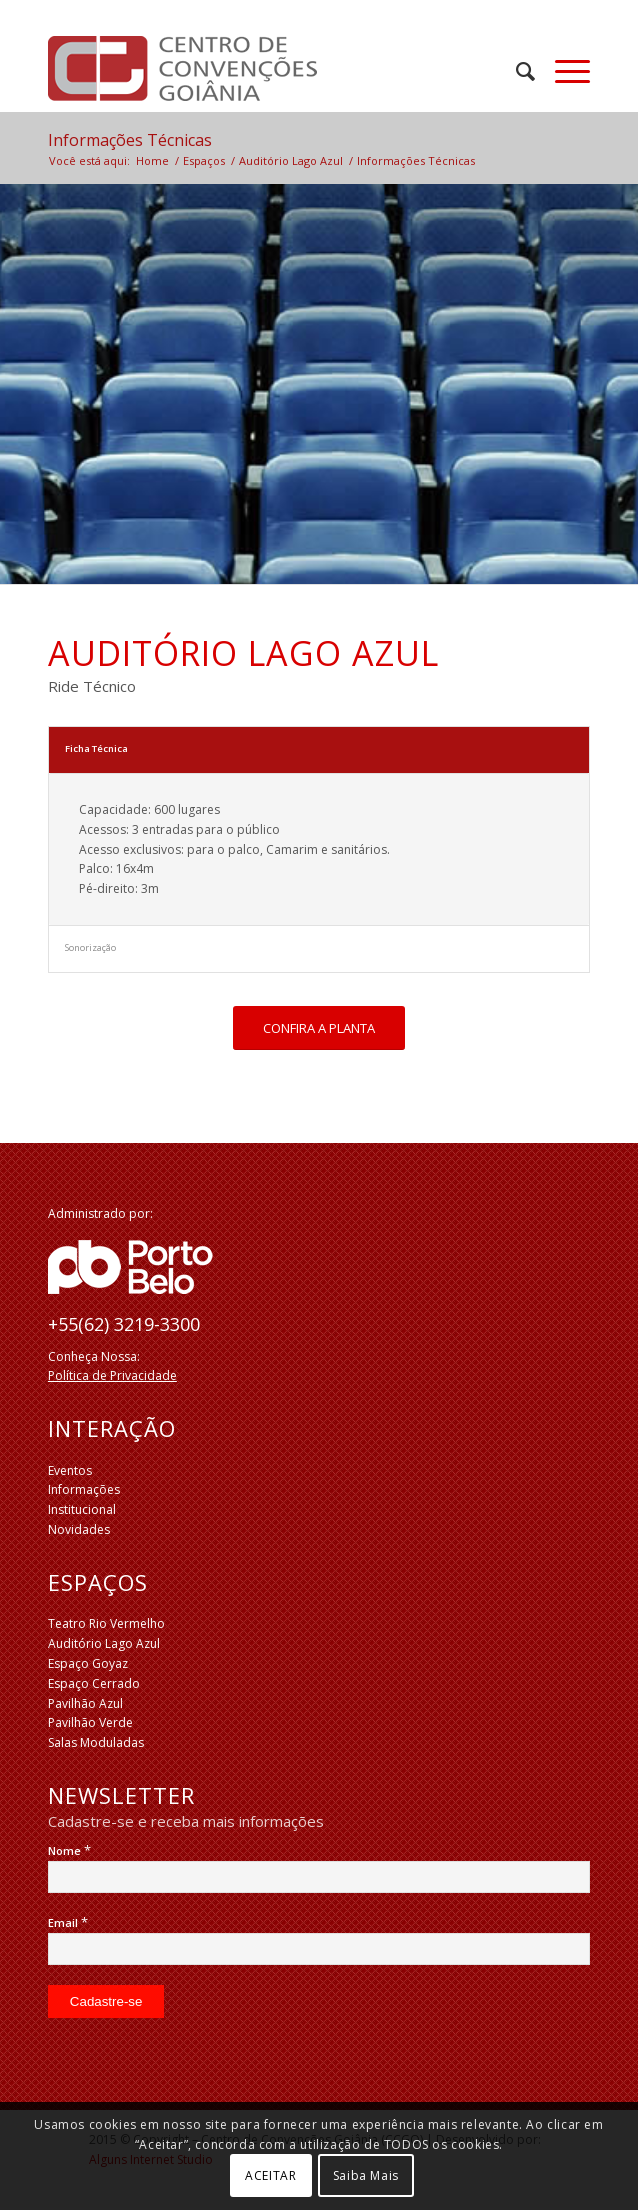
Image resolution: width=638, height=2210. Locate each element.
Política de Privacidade (112, 1375)
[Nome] (319, 1877)
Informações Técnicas (130, 140)
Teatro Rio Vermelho (106, 1623)
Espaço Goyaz (88, 1663)
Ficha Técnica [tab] (96, 748)
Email (68, 1922)
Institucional (82, 1509)
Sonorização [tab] (90, 947)
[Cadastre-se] (106, 2001)
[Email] (319, 1949)
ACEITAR (270, 2175)
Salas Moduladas (96, 1742)
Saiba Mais (366, 2175)
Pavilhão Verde (90, 1722)
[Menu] (562, 71)
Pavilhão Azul (85, 1703)
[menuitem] (515, 71)
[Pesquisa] (515, 71)
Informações (84, 1489)
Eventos (70, 1470)
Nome (69, 1850)
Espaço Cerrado (94, 1683)
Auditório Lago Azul (104, 1643)
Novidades (79, 1529)
